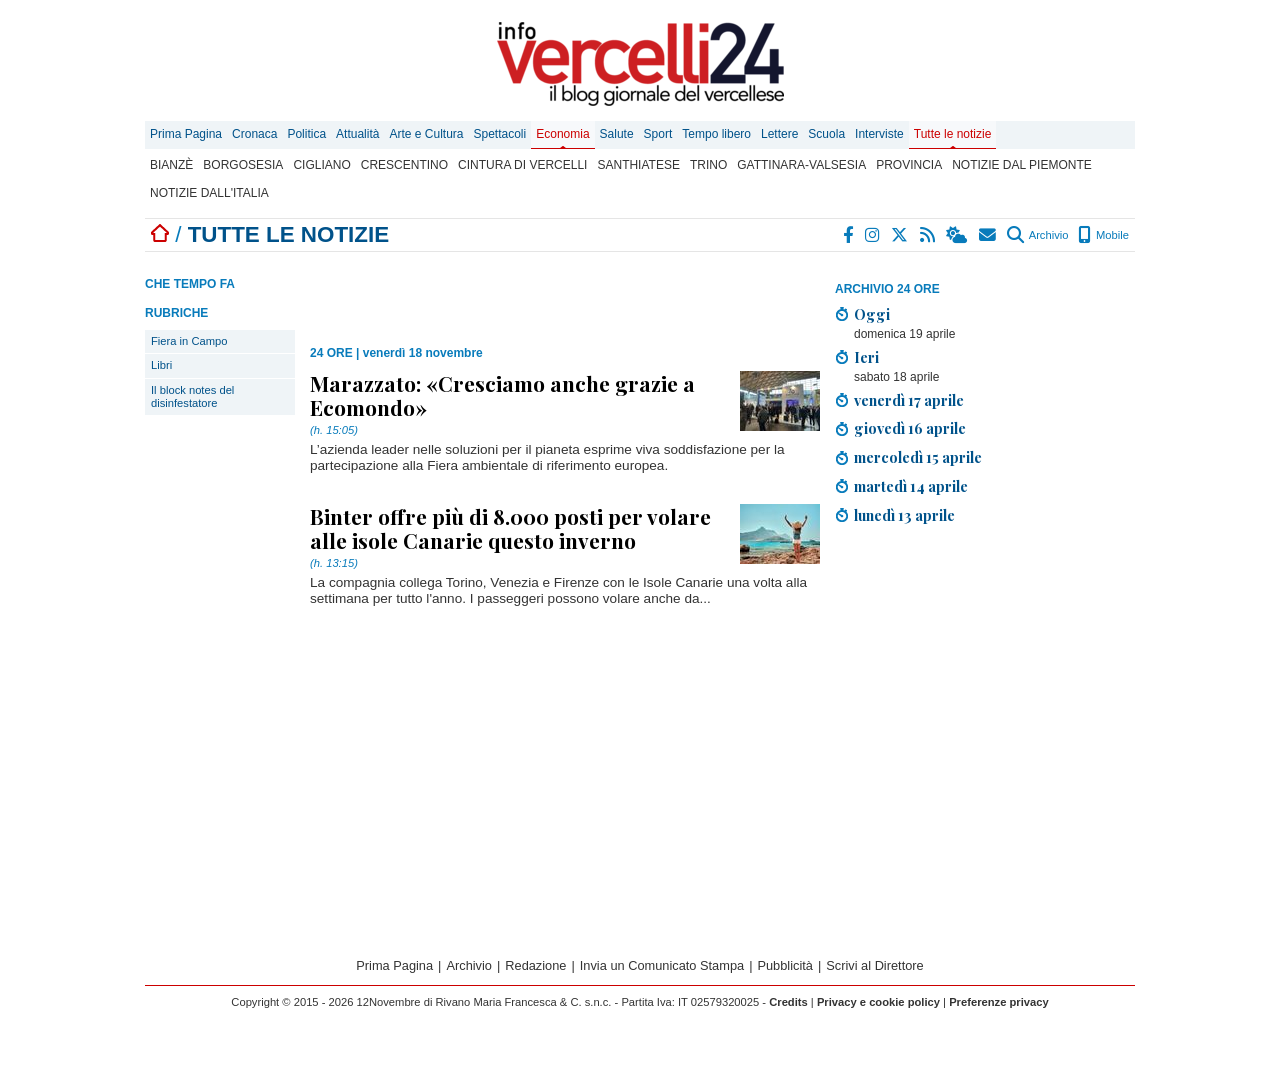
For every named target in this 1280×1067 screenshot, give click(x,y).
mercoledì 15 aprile (918, 457)
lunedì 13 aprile (904, 515)
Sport (658, 134)
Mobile (1103, 235)
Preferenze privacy (999, 1002)
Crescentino (404, 165)
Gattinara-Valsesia (801, 165)
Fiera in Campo (189, 341)
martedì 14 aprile (911, 486)
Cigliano (321, 165)
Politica (306, 134)
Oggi (872, 314)
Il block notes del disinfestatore (192, 396)
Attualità (357, 134)
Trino (708, 165)
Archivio (1037, 235)
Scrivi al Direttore (874, 965)
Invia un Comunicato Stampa (662, 965)
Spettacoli (500, 134)
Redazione (535, 965)
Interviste (879, 134)
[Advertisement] (985, 681)
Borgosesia (243, 165)
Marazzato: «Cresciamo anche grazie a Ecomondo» (502, 395)
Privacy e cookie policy (878, 1002)
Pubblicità (785, 965)
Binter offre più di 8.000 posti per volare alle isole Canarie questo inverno (510, 528)
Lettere (779, 134)
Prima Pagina (186, 134)
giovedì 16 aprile (910, 428)
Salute (617, 134)
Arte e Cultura (426, 134)
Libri (161, 365)
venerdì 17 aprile (909, 400)
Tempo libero (716, 134)
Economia (562, 134)
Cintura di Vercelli (522, 165)
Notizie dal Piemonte (1022, 165)
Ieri (866, 357)
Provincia (909, 165)
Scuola (826, 134)
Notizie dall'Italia (209, 193)
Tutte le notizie (953, 134)
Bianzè (171, 165)
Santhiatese (638, 165)
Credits (788, 1002)
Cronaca (254, 134)
